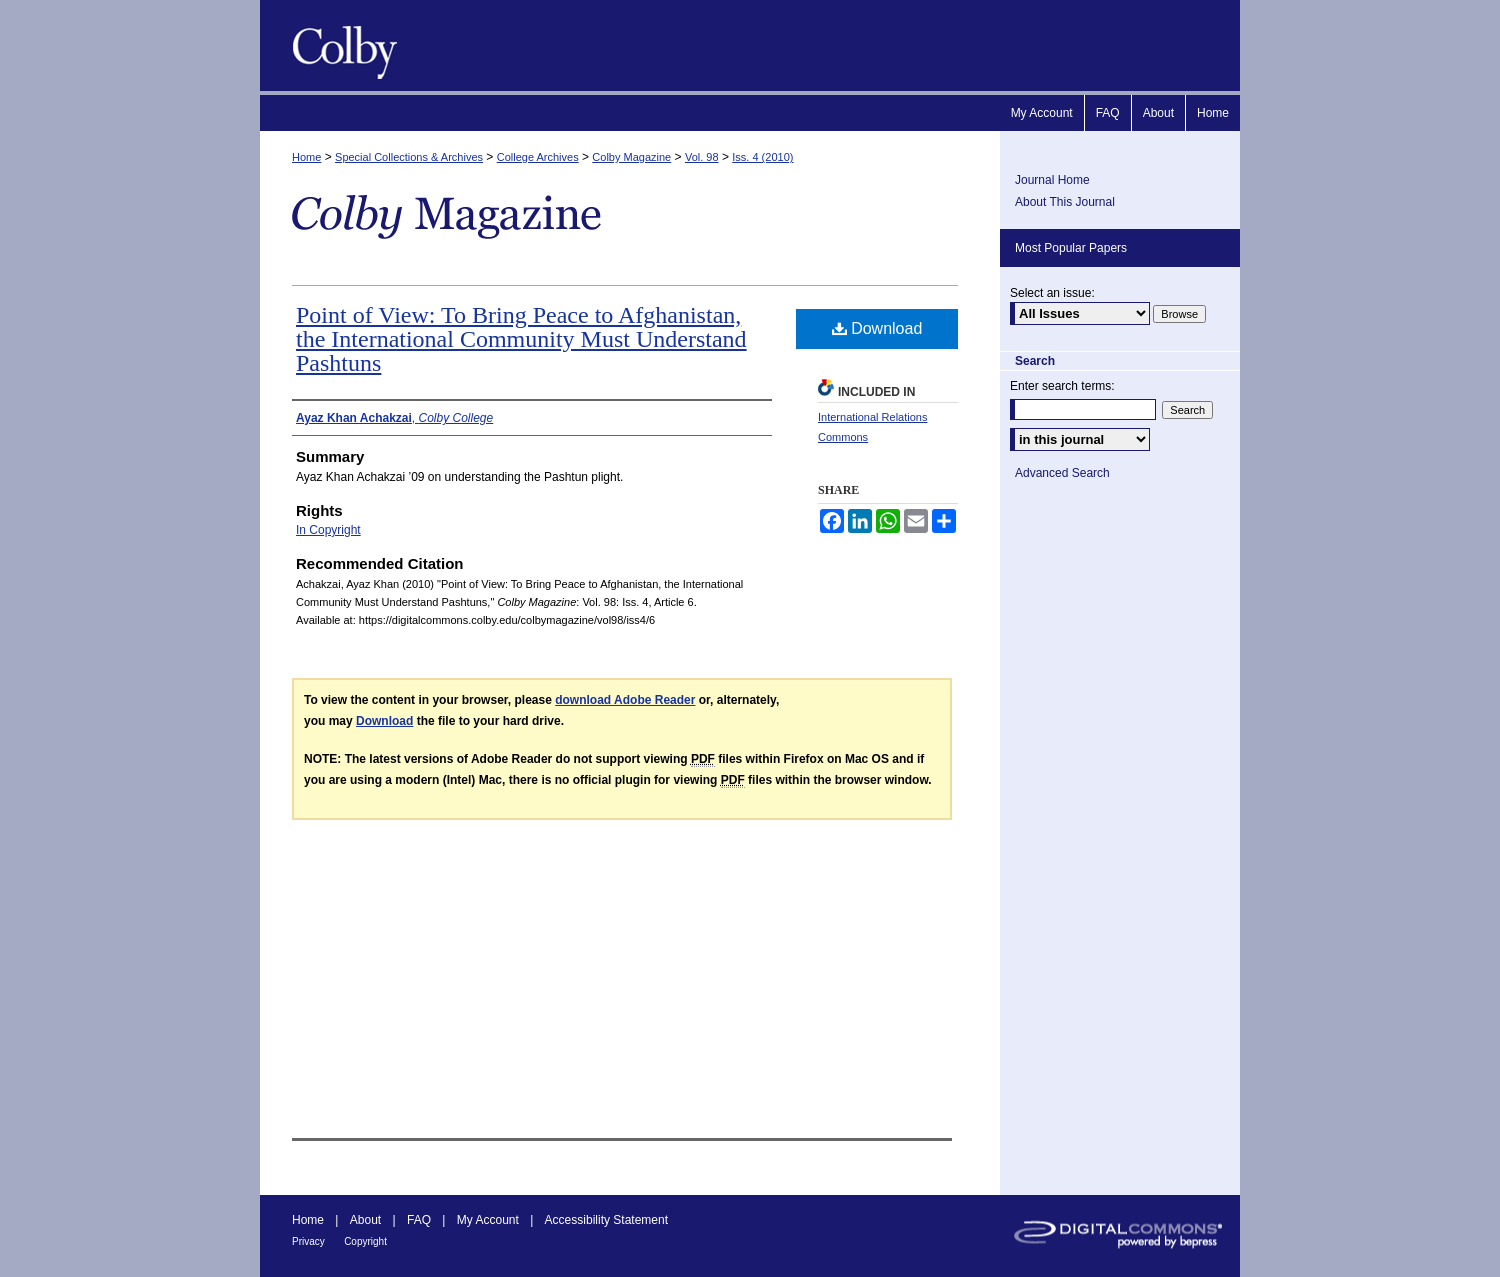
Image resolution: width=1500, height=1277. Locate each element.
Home (306, 157)
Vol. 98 (702, 157)
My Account (488, 1220)
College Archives (538, 157)
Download (877, 328)
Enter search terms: (1062, 386)
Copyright (365, 1241)
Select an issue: (1052, 293)
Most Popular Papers (1071, 248)
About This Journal (1065, 202)
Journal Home (1052, 180)
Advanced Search (1062, 473)
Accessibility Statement (606, 1220)
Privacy (308, 1241)
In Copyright (328, 530)
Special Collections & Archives (409, 157)
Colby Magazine (340, 45)
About (365, 1220)
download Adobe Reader (625, 700)
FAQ (419, 1220)
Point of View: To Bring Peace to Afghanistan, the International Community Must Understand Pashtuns (521, 339)
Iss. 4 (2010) (762, 157)
